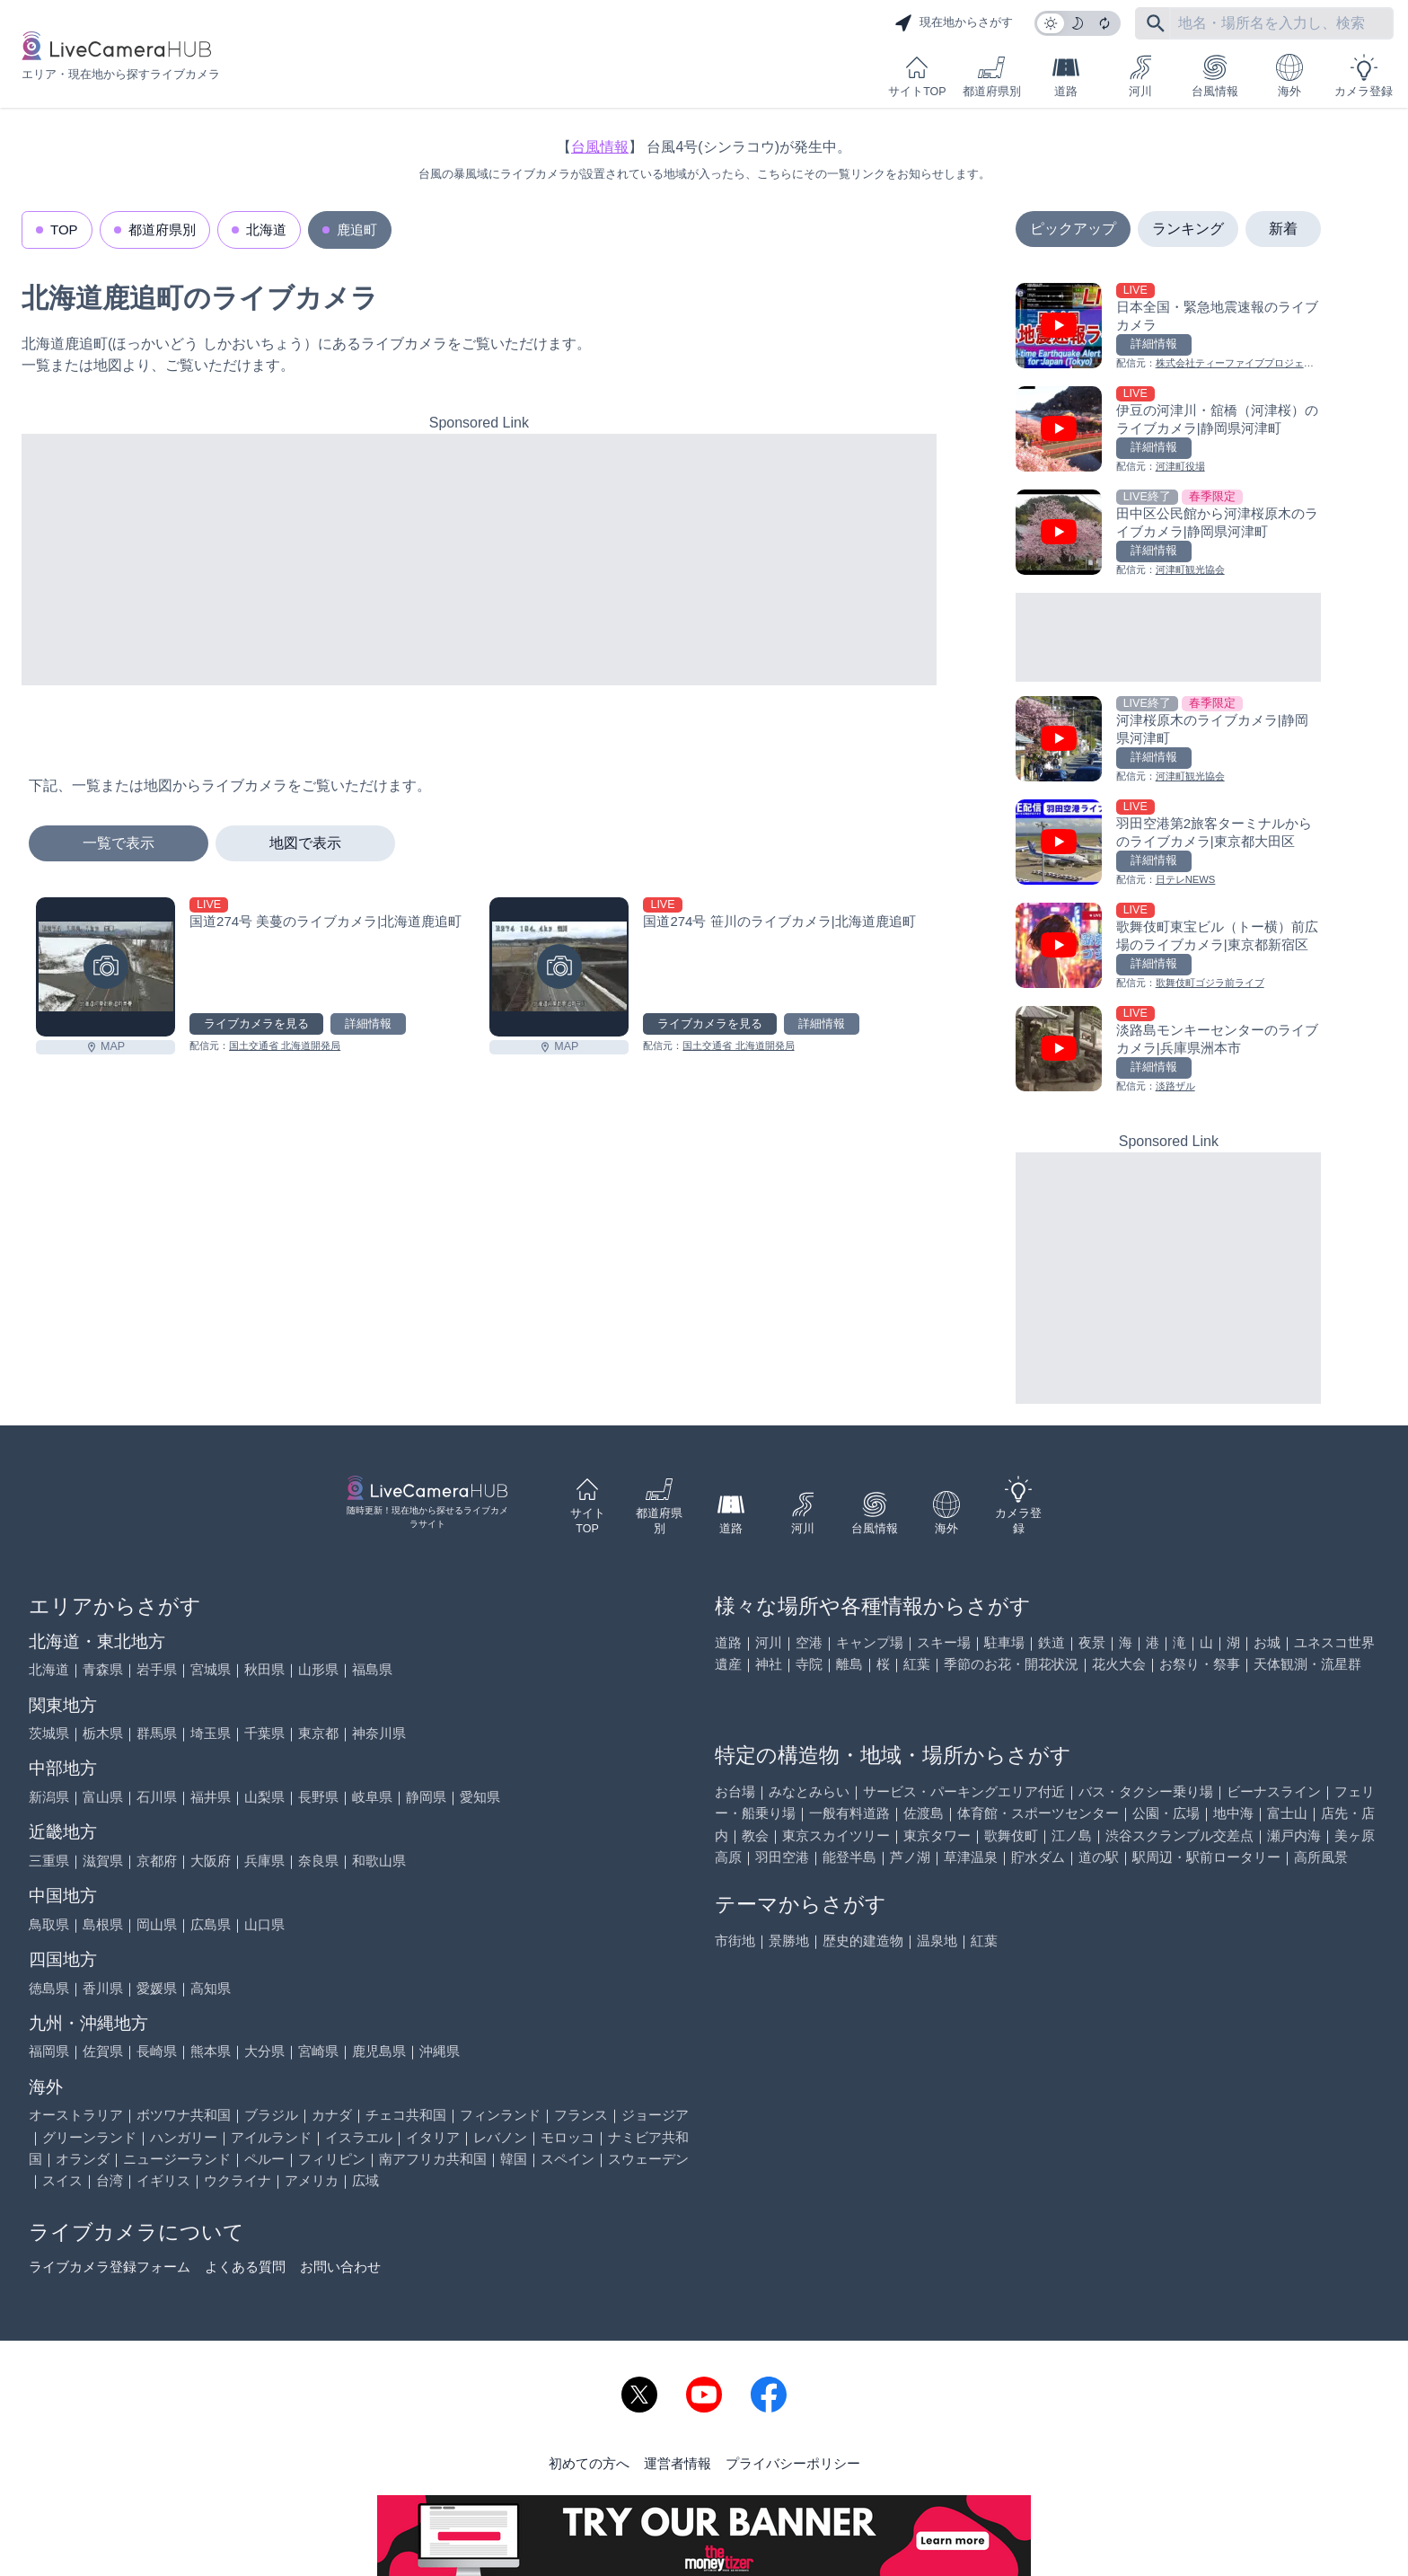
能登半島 (849, 1857)
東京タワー (937, 1835)
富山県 (103, 1796)
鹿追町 (357, 229)
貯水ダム (1038, 1857)
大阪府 (210, 1860)
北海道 (266, 229)
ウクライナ (237, 2180)
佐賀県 (103, 2051)
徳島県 (49, 1988)
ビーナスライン (1274, 1791)
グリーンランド (89, 2137)
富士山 (1287, 1813)
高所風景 (1321, 1857)
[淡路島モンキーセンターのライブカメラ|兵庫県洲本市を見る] (1168, 1050)
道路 (1065, 76)
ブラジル (271, 2114)
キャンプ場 (869, 1642)
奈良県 (318, 1860)
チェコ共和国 (405, 2114)
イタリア (433, 2137)
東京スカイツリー (836, 1835)
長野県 (318, 1796)
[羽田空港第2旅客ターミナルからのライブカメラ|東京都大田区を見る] (1168, 843)
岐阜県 (372, 1796)
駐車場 (1004, 1642)
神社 (768, 1664)
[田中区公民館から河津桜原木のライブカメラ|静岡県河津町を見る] (1168, 534)
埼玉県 (210, 1733)
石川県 (156, 1796)
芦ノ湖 (910, 1857)
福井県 (210, 1796)
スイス (62, 2180)
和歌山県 (379, 1860)
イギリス (163, 2180)
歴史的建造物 (863, 1940)
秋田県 (264, 1669)
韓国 (513, 2158)
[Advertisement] (479, 559)
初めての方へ (589, 2463)
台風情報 (1215, 76)
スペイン (567, 2158)
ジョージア (655, 2114)
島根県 (103, 1924)
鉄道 (1051, 1642)
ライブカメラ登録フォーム (109, 2266)
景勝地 (789, 1940)
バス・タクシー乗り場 (1145, 1791)
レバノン (500, 2137)
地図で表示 (305, 843)
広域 (365, 2180)
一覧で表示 (118, 843)
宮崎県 (318, 2051)
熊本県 (210, 2051)
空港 (809, 1642)
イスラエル (358, 2137)
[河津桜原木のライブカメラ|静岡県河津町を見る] (1168, 740)
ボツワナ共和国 (183, 2114)
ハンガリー (183, 2137)
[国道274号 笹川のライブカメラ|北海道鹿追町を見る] (559, 967)
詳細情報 (368, 1024)
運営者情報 (677, 2463)
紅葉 (916, 1664)
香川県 (103, 1988)
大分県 (264, 2051)
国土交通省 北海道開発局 (284, 1045)
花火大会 (1119, 1664)
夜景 (1091, 1642)
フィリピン (331, 2158)
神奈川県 (379, 1733)
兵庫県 (264, 1860)
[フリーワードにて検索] (1155, 23)
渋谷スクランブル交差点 (1179, 1835)
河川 (1140, 76)
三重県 (49, 1860)
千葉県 (264, 1733)
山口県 (264, 1924)
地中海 (1233, 1813)
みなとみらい (809, 1791)
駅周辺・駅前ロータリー (1206, 1857)
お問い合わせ (340, 2266)
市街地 (735, 1940)
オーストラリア (76, 2114)
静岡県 (426, 1796)
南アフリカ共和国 (433, 2158)
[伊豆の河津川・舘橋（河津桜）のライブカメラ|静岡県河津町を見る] (1168, 430)
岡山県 (156, 1924)
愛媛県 (156, 1988)
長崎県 (156, 2051)
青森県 (103, 1669)
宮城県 (210, 1669)
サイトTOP (917, 76)
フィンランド (500, 2114)
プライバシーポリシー (793, 2463)
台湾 (109, 2180)
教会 (755, 1835)
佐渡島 (923, 1813)
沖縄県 (439, 2051)
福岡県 (49, 2051)
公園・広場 (1166, 1813)
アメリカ (312, 2180)
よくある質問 (245, 2266)
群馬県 (156, 1733)
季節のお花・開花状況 (1011, 1664)
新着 (1283, 228)
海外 (1289, 76)
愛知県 (480, 1796)
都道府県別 (992, 76)
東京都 (318, 1733)
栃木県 (103, 1733)
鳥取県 (49, 1924)
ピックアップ (1073, 228)
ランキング (1188, 228)
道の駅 (1098, 1857)
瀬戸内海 (1294, 1835)
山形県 (318, 1669)
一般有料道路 (849, 1813)
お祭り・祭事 (1199, 1664)
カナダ (332, 2114)
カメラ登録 (1363, 76)
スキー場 (944, 1642)
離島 (849, 1664)
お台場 (735, 1791)
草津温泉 (971, 1857)
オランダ (83, 2158)
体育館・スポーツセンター (1038, 1813)
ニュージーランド (177, 2158)
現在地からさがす (953, 23)
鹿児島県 (379, 2051)
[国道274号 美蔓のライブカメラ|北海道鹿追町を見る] (105, 967)
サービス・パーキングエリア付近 (964, 1791)
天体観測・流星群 (1307, 1664)
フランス (581, 2114)
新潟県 (49, 1796)
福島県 (372, 1669)
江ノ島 (1072, 1835)
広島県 (210, 1924)
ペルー (264, 2158)
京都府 (156, 1860)
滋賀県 (103, 1860)
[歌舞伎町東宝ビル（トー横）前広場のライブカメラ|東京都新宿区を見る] (1168, 947)
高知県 (210, 1988)
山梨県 (264, 1796)
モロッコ (567, 2137)
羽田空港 (782, 1857)
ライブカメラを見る (256, 1024)
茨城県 (49, 1733)
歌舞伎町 (1011, 1835)
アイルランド (271, 2137)
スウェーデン (648, 2158)
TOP (64, 229)
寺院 (809, 1664)
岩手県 (156, 1669)
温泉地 (937, 1940)
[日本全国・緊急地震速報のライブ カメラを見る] (1168, 327)
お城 (1267, 1642)
